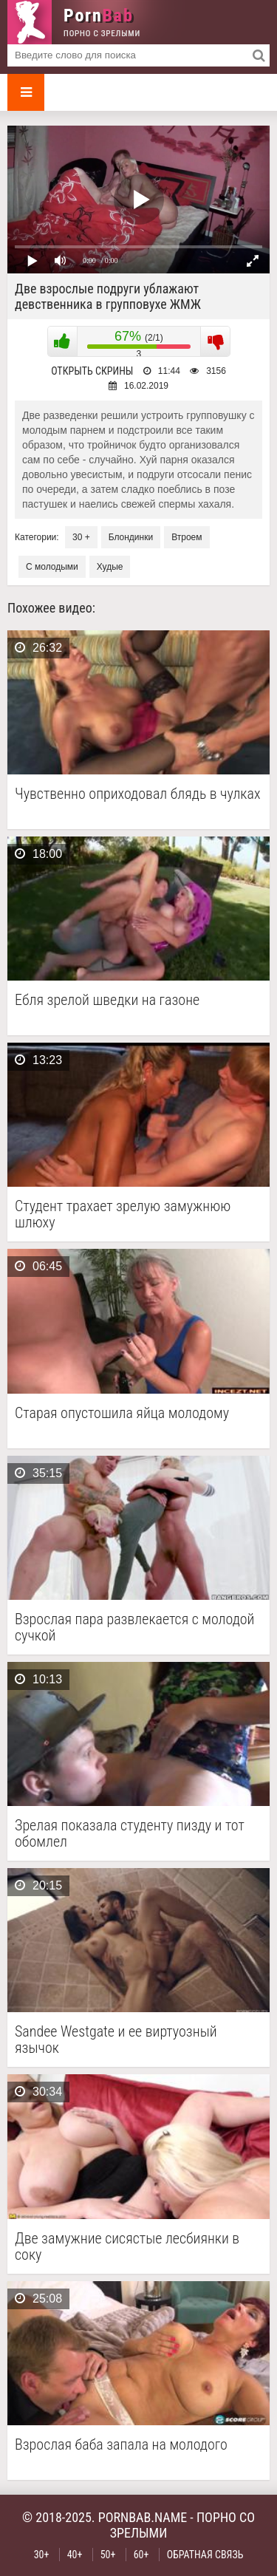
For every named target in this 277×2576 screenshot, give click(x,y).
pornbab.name (143, 2517)
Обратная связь (205, 2554)
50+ (108, 2554)
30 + (81, 537)
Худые (110, 567)
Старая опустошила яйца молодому (122, 1413)
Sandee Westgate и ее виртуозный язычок (116, 2039)
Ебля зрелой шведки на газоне (107, 1000)
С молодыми (52, 567)
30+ (41, 2554)
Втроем (186, 537)
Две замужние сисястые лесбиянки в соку (127, 2246)
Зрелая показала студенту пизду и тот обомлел (129, 1833)
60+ (141, 2554)
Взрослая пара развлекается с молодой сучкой (134, 1627)
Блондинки (131, 537)
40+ (75, 2554)
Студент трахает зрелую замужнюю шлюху (122, 1214)
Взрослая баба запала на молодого (121, 2444)
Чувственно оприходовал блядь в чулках (138, 794)
